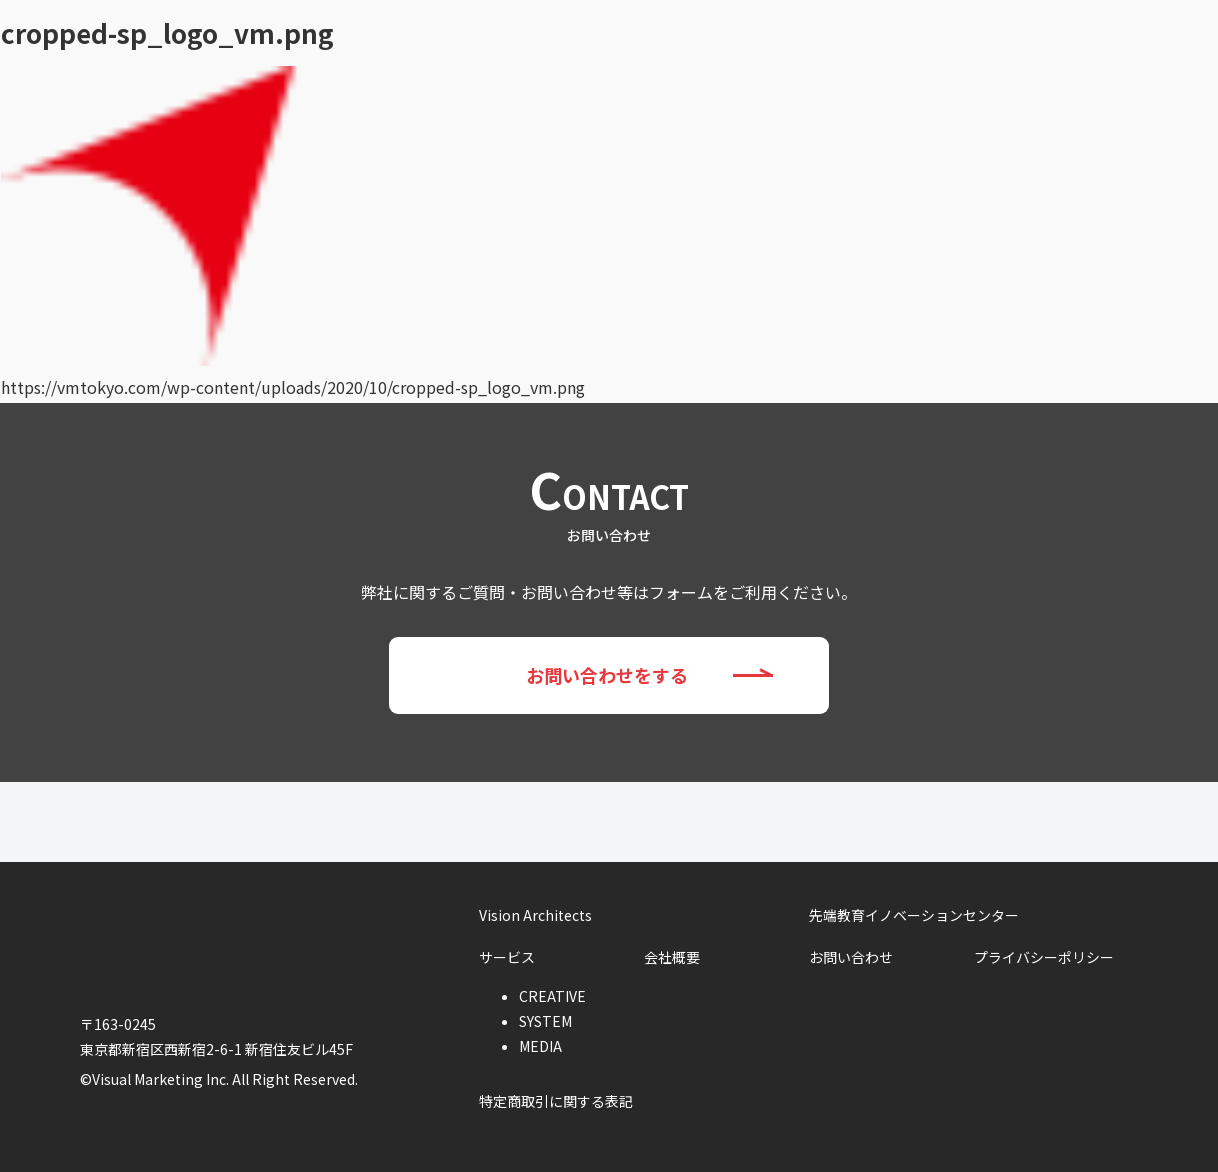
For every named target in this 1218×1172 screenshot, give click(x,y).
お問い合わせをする (677, 675)
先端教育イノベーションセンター (658, 24)
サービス (860, 24)
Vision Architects (426, 24)
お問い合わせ (1117, 25)
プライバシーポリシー (1044, 957)
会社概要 (974, 24)
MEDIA (540, 1046)
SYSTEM (545, 1021)
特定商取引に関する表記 (556, 1101)
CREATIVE (552, 996)
